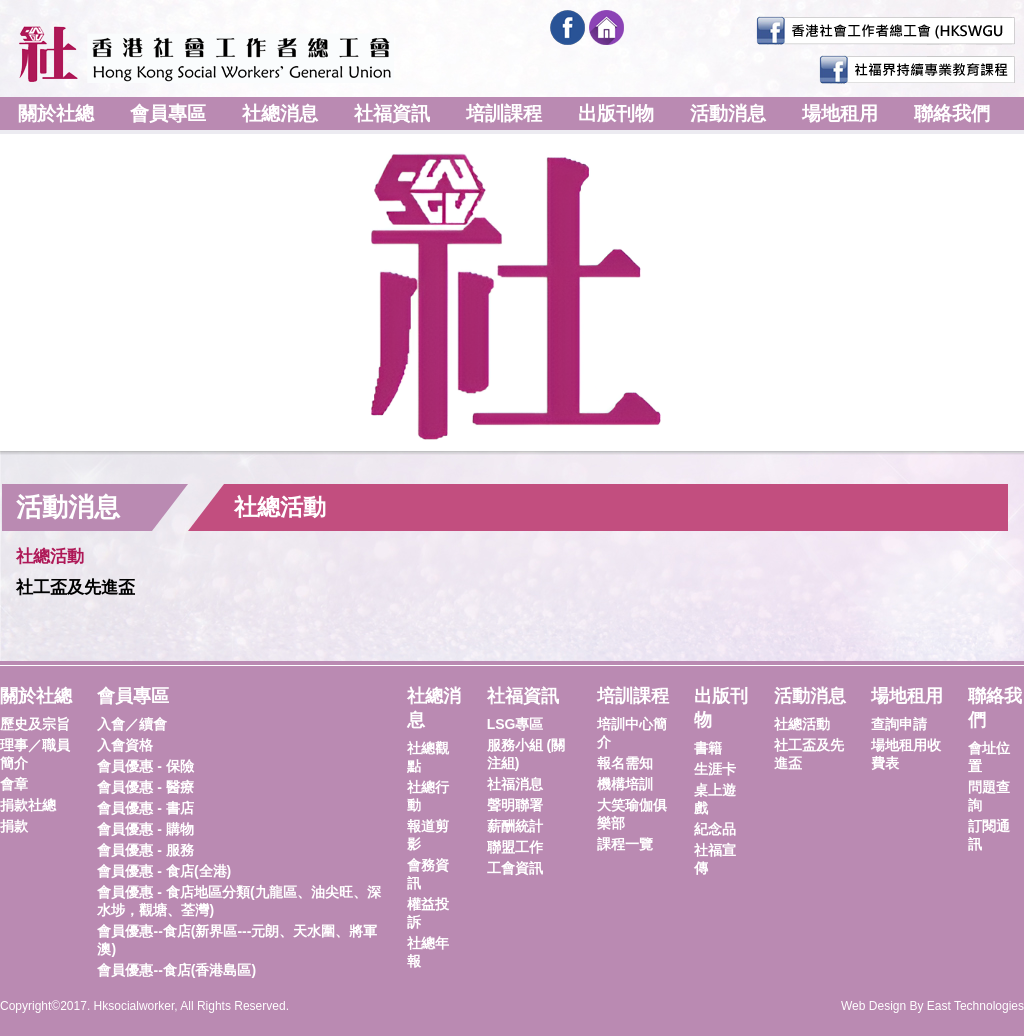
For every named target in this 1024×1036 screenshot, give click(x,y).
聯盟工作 (515, 847)
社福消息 (515, 784)
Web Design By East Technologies (932, 1006)
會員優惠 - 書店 (145, 808)
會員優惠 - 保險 (145, 766)
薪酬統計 (515, 826)
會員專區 (168, 113)
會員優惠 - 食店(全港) (164, 871)
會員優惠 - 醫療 (145, 787)
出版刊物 (616, 113)
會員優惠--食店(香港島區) (176, 970)
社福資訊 (392, 113)
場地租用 (840, 113)
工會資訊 (515, 868)
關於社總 (56, 113)
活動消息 (728, 113)
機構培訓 (625, 784)
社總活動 (50, 556)
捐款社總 (28, 805)
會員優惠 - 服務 (145, 850)
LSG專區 (515, 724)
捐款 (14, 826)
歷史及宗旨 (35, 724)
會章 (14, 784)
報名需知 (625, 763)
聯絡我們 (952, 113)
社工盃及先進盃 (75, 587)
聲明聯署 (515, 805)
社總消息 (280, 113)
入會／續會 (132, 724)
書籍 (708, 748)
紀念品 (715, 829)
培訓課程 (504, 113)
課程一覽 (625, 844)
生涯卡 (715, 769)
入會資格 (125, 745)
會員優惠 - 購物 (145, 829)
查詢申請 (899, 724)
